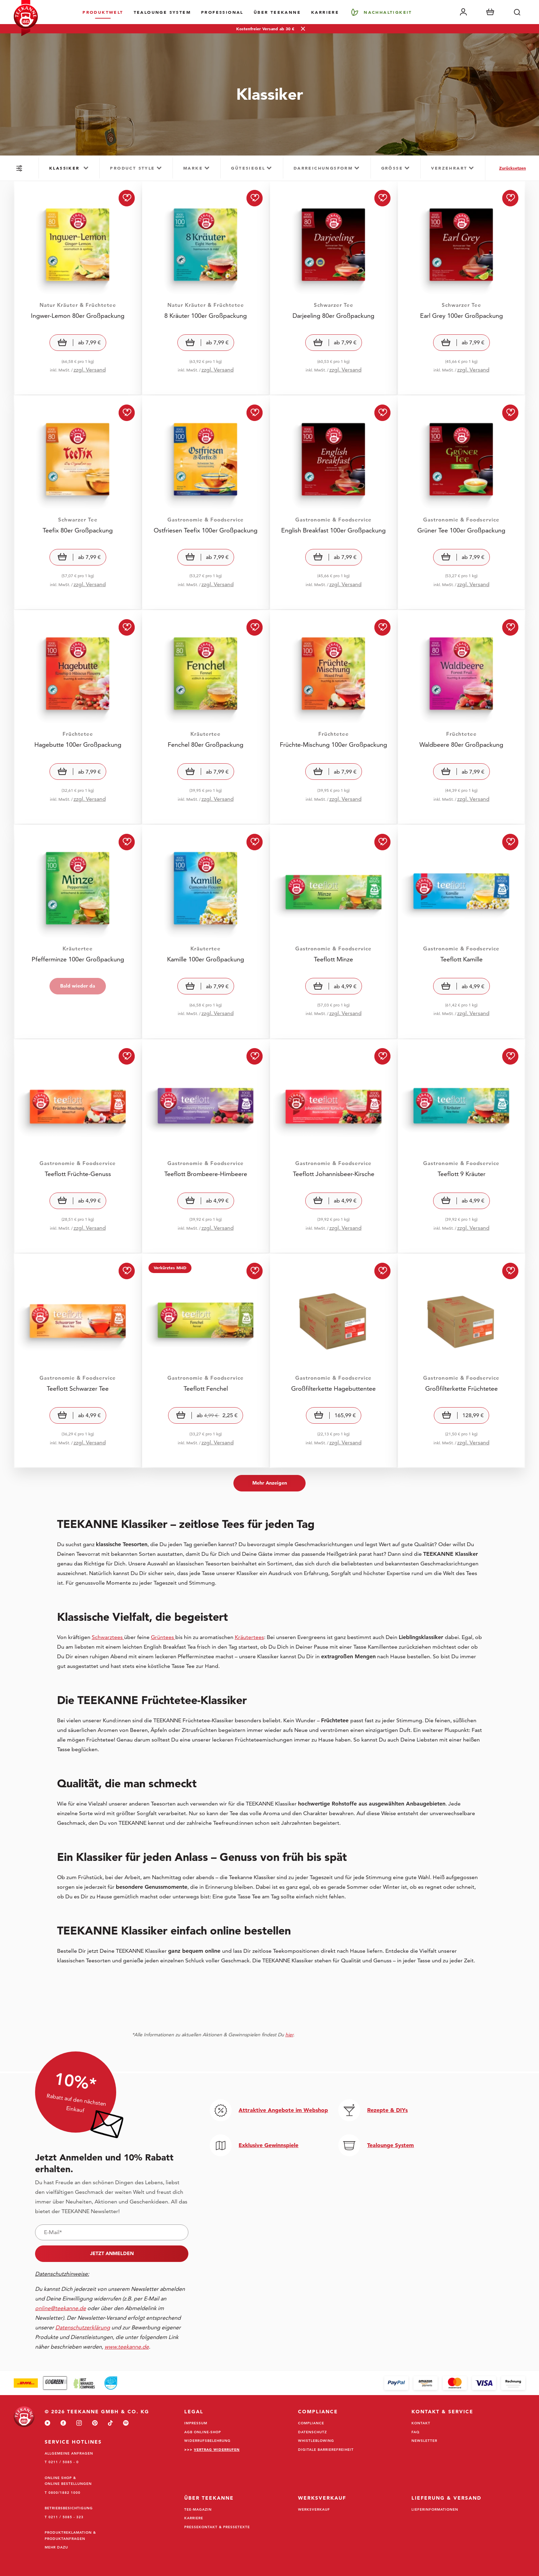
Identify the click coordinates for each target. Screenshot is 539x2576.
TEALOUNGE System (162, 12)
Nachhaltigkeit (388, 12)
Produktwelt (102, 12)
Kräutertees (249, 1637)
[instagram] (79, 2423)
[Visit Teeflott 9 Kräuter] (461, 1146)
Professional (222, 12)
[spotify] (126, 2423)
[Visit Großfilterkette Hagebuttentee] (333, 1360)
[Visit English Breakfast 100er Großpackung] (333, 502)
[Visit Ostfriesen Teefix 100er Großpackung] (205, 502)
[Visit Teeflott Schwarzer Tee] (77, 1360)
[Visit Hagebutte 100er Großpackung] (77, 717)
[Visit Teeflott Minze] (333, 931)
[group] (69, 168)
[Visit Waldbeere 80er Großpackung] (461, 717)
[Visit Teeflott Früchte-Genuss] (77, 1146)
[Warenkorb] (490, 12)
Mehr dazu (56, 2547)
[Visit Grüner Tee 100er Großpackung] (461, 502)
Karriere (325, 12)
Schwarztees (108, 1637)
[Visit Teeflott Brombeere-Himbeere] (205, 1146)
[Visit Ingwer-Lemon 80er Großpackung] (77, 288)
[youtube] (47, 2423)
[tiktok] (110, 2423)
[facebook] (63, 2423)
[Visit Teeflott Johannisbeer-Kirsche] (333, 1146)
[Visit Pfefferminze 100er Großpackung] (77, 931)
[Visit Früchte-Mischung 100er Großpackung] (333, 717)
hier (289, 2034)
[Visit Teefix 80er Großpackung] (77, 502)
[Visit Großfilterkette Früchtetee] (461, 1360)
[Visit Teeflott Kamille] (461, 931)
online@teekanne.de (60, 2308)
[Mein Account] (463, 12)
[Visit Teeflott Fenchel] (205, 1360)
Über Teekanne (277, 12)
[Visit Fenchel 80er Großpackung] (205, 717)
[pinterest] (95, 2423)
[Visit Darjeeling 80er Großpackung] (333, 288)
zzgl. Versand (90, 369)
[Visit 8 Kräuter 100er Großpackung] (205, 288)
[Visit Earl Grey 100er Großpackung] (461, 288)
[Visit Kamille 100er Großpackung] (205, 931)
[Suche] (517, 12)
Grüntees (163, 1637)
